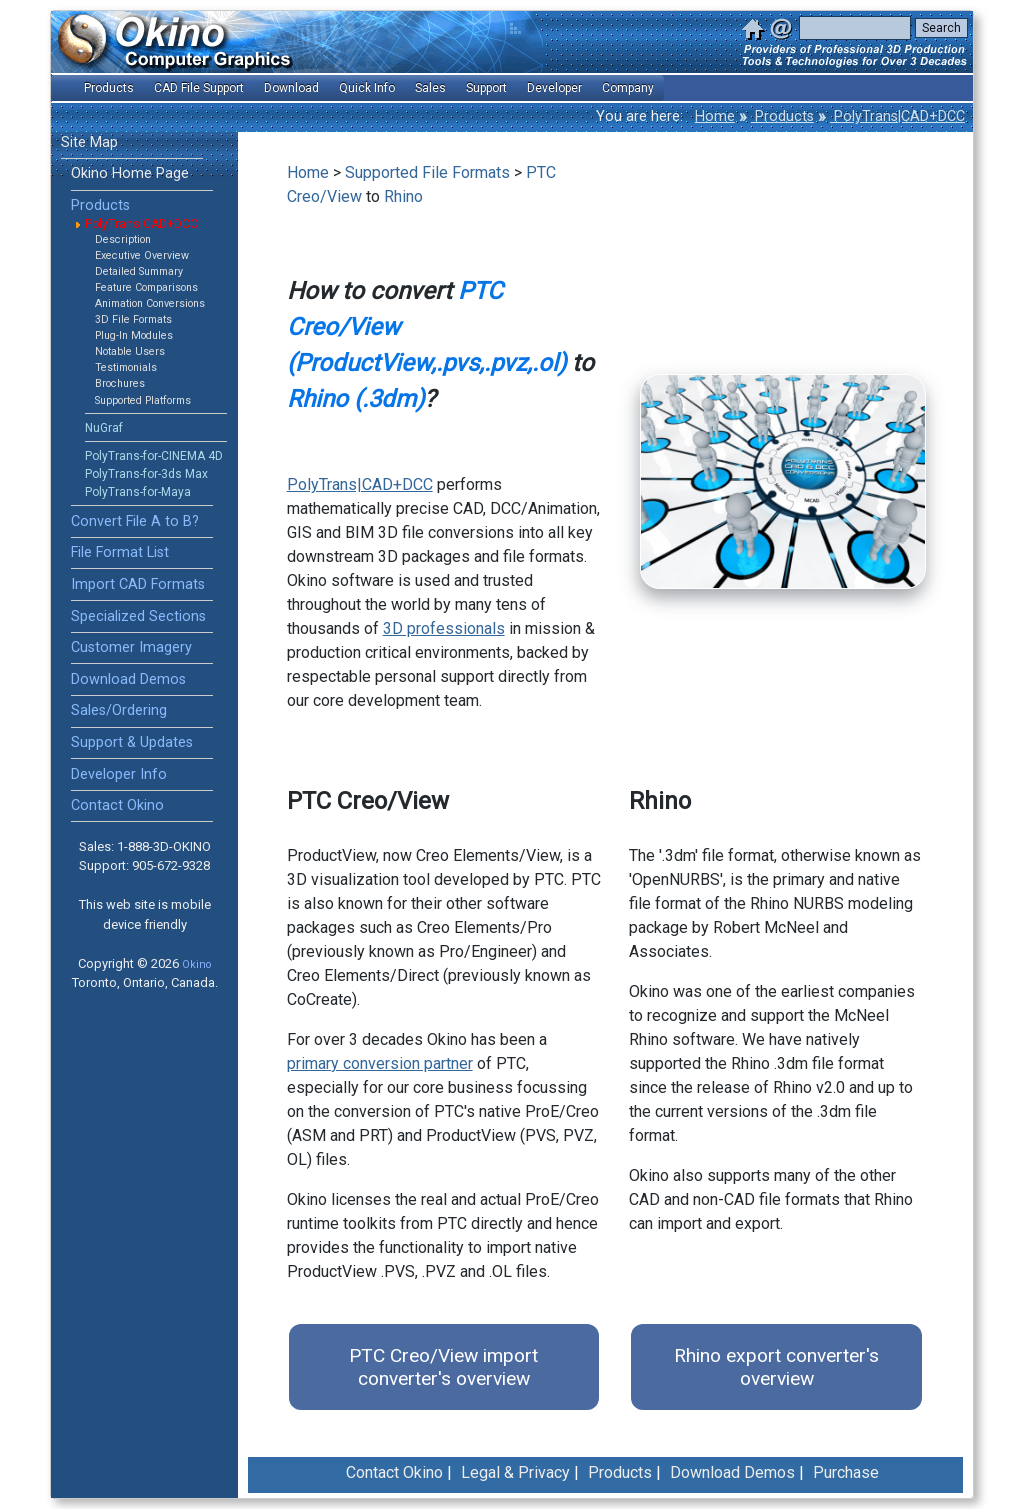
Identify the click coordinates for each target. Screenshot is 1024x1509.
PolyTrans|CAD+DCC (897, 116)
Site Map (89, 142)
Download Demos (128, 679)
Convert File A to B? (135, 521)
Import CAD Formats (138, 584)
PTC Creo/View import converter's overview (443, 1367)
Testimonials (126, 367)
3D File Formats (133, 319)
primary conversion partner (380, 1063)
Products (782, 116)
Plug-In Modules (134, 335)
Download (291, 88)
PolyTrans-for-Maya (138, 492)
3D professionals (444, 628)
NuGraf (104, 428)
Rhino (403, 196)
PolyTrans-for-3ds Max (146, 474)
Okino (196, 964)
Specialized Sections (138, 616)
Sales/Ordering (119, 710)
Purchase (846, 1472)
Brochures (120, 383)
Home (715, 116)
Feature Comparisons (146, 287)
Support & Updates (132, 742)
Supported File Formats (427, 172)
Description (123, 239)
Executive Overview (142, 255)
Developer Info (119, 774)
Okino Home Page (130, 173)
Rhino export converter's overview (776, 1367)
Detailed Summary (139, 271)
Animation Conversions (150, 303)
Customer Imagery (131, 647)
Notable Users (130, 351)
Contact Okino (117, 805)
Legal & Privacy (515, 1472)
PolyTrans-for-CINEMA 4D (154, 456)
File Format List (120, 552)
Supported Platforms (143, 400)
